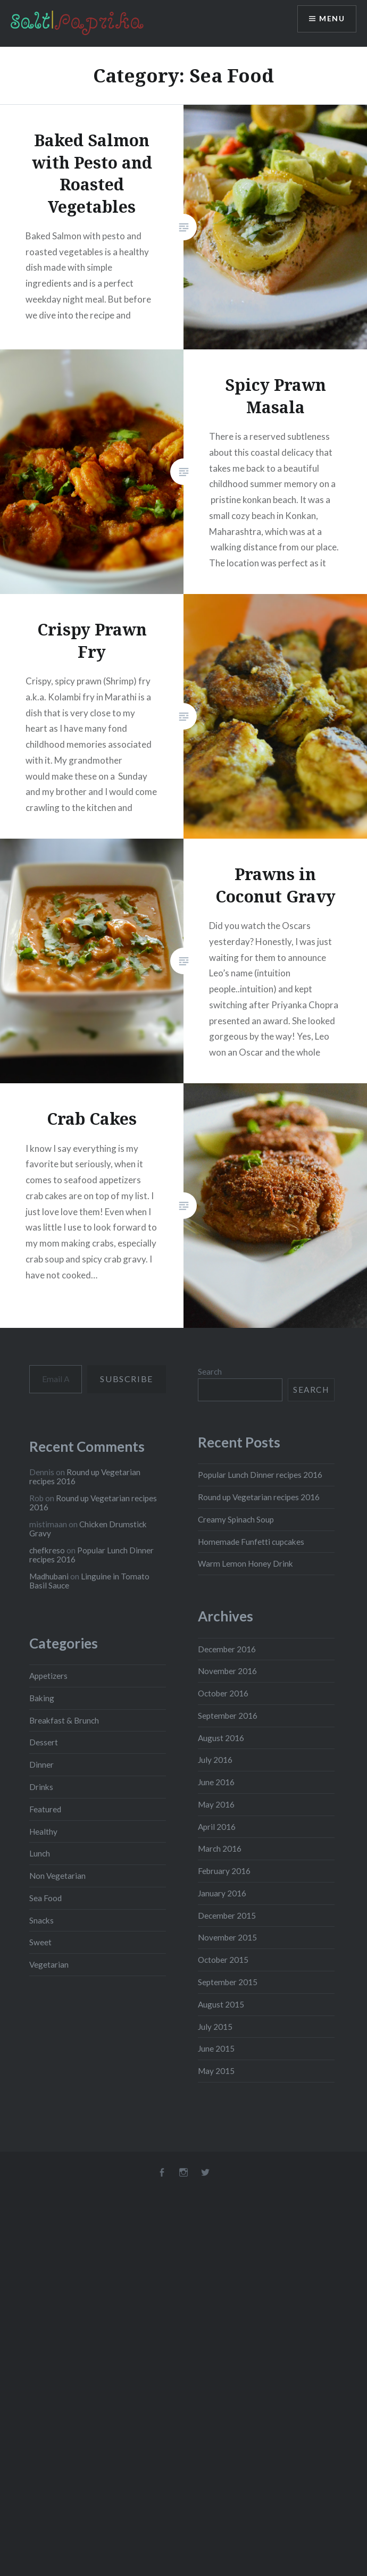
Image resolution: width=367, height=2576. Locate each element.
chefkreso (47, 1550)
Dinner (41, 1764)
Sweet (40, 1942)
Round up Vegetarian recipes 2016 (259, 1497)
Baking (41, 1698)
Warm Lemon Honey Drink (245, 1563)
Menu (332, 18)
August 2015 (221, 2004)
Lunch (39, 1853)
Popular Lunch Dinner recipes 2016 (260, 1474)
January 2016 (222, 1893)
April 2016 (217, 1826)
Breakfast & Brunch (64, 1720)
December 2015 (227, 1915)
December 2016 (227, 1649)
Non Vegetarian (57, 1875)
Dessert (43, 1742)
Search (210, 1371)
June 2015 (216, 2048)
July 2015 (215, 2026)
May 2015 (216, 2071)
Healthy (43, 1831)
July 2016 (215, 1759)
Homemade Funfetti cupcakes (251, 1541)
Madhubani (49, 1576)
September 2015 (227, 1982)
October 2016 (223, 1693)
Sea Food (45, 1898)
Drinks (41, 1787)
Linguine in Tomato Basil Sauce (89, 1580)
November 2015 (227, 1937)
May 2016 (216, 1804)
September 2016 (227, 1715)
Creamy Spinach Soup (236, 1519)
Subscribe (126, 1379)
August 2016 (221, 1738)
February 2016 (224, 1871)
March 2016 (219, 1848)
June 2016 (216, 1782)
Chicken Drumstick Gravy (88, 1528)
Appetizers (48, 1675)
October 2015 (223, 1959)
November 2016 (227, 1671)
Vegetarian (49, 1964)
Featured (45, 1809)
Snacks (41, 1920)
